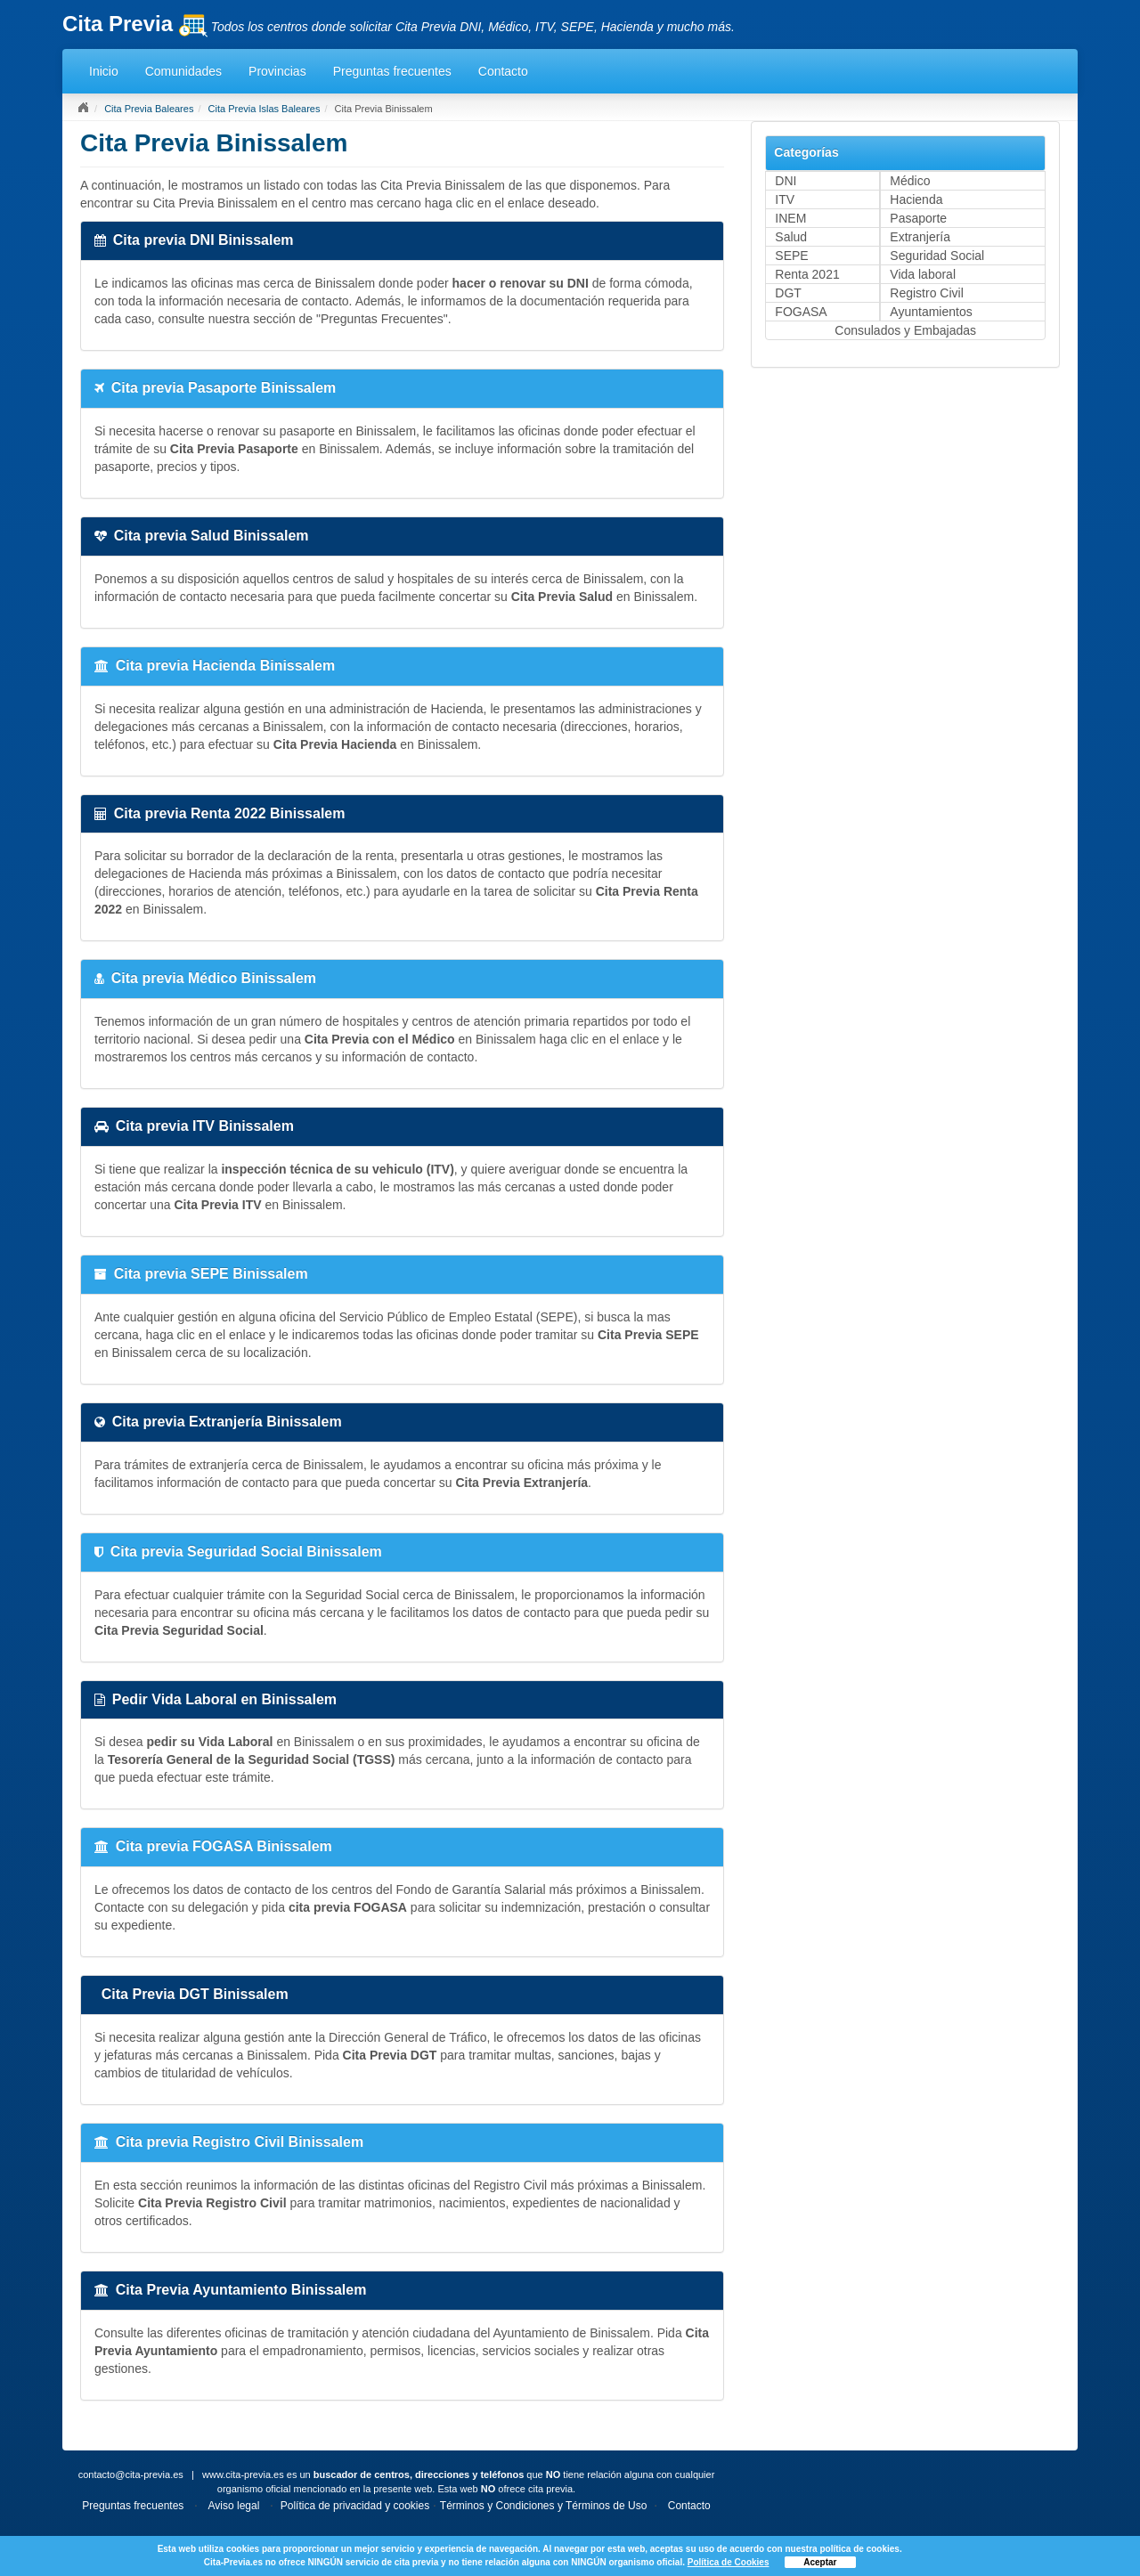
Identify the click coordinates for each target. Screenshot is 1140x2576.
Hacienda (916, 199)
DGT (788, 293)
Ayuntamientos (931, 312)
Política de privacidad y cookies (355, 2505)
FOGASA (800, 312)
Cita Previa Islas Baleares (264, 108)
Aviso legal (234, 2505)
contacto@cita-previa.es (130, 2474)
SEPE (791, 255)
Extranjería (920, 237)
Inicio (103, 71)
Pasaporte (918, 218)
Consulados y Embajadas (905, 330)
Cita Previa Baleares (148, 108)
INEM (790, 218)
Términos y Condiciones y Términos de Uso (543, 2505)
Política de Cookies (729, 2562)
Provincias (277, 71)
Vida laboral (923, 274)
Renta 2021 (807, 274)
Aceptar (819, 2562)
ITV (784, 199)
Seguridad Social (937, 255)
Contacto (503, 71)
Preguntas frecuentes (392, 71)
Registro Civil (926, 293)
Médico (910, 181)
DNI (785, 181)
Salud (791, 237)
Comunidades (183, 71)
